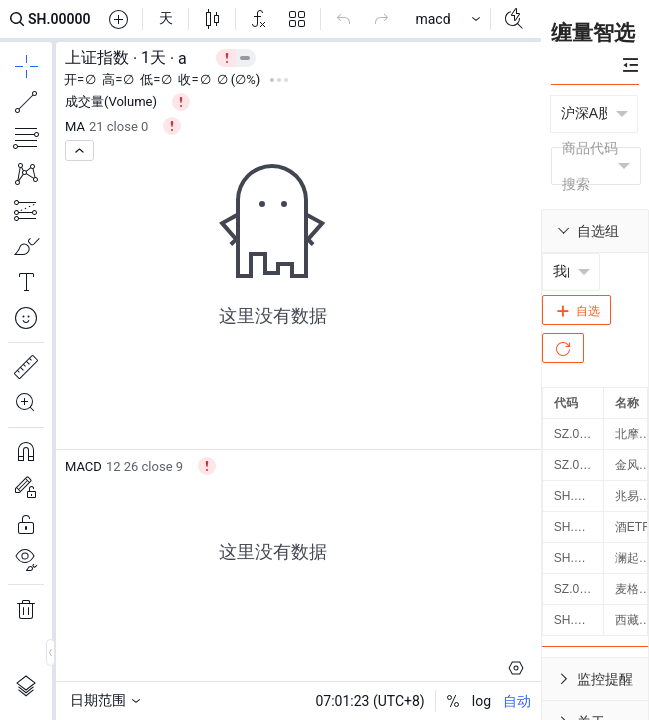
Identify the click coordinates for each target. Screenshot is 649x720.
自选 (576, 311)
